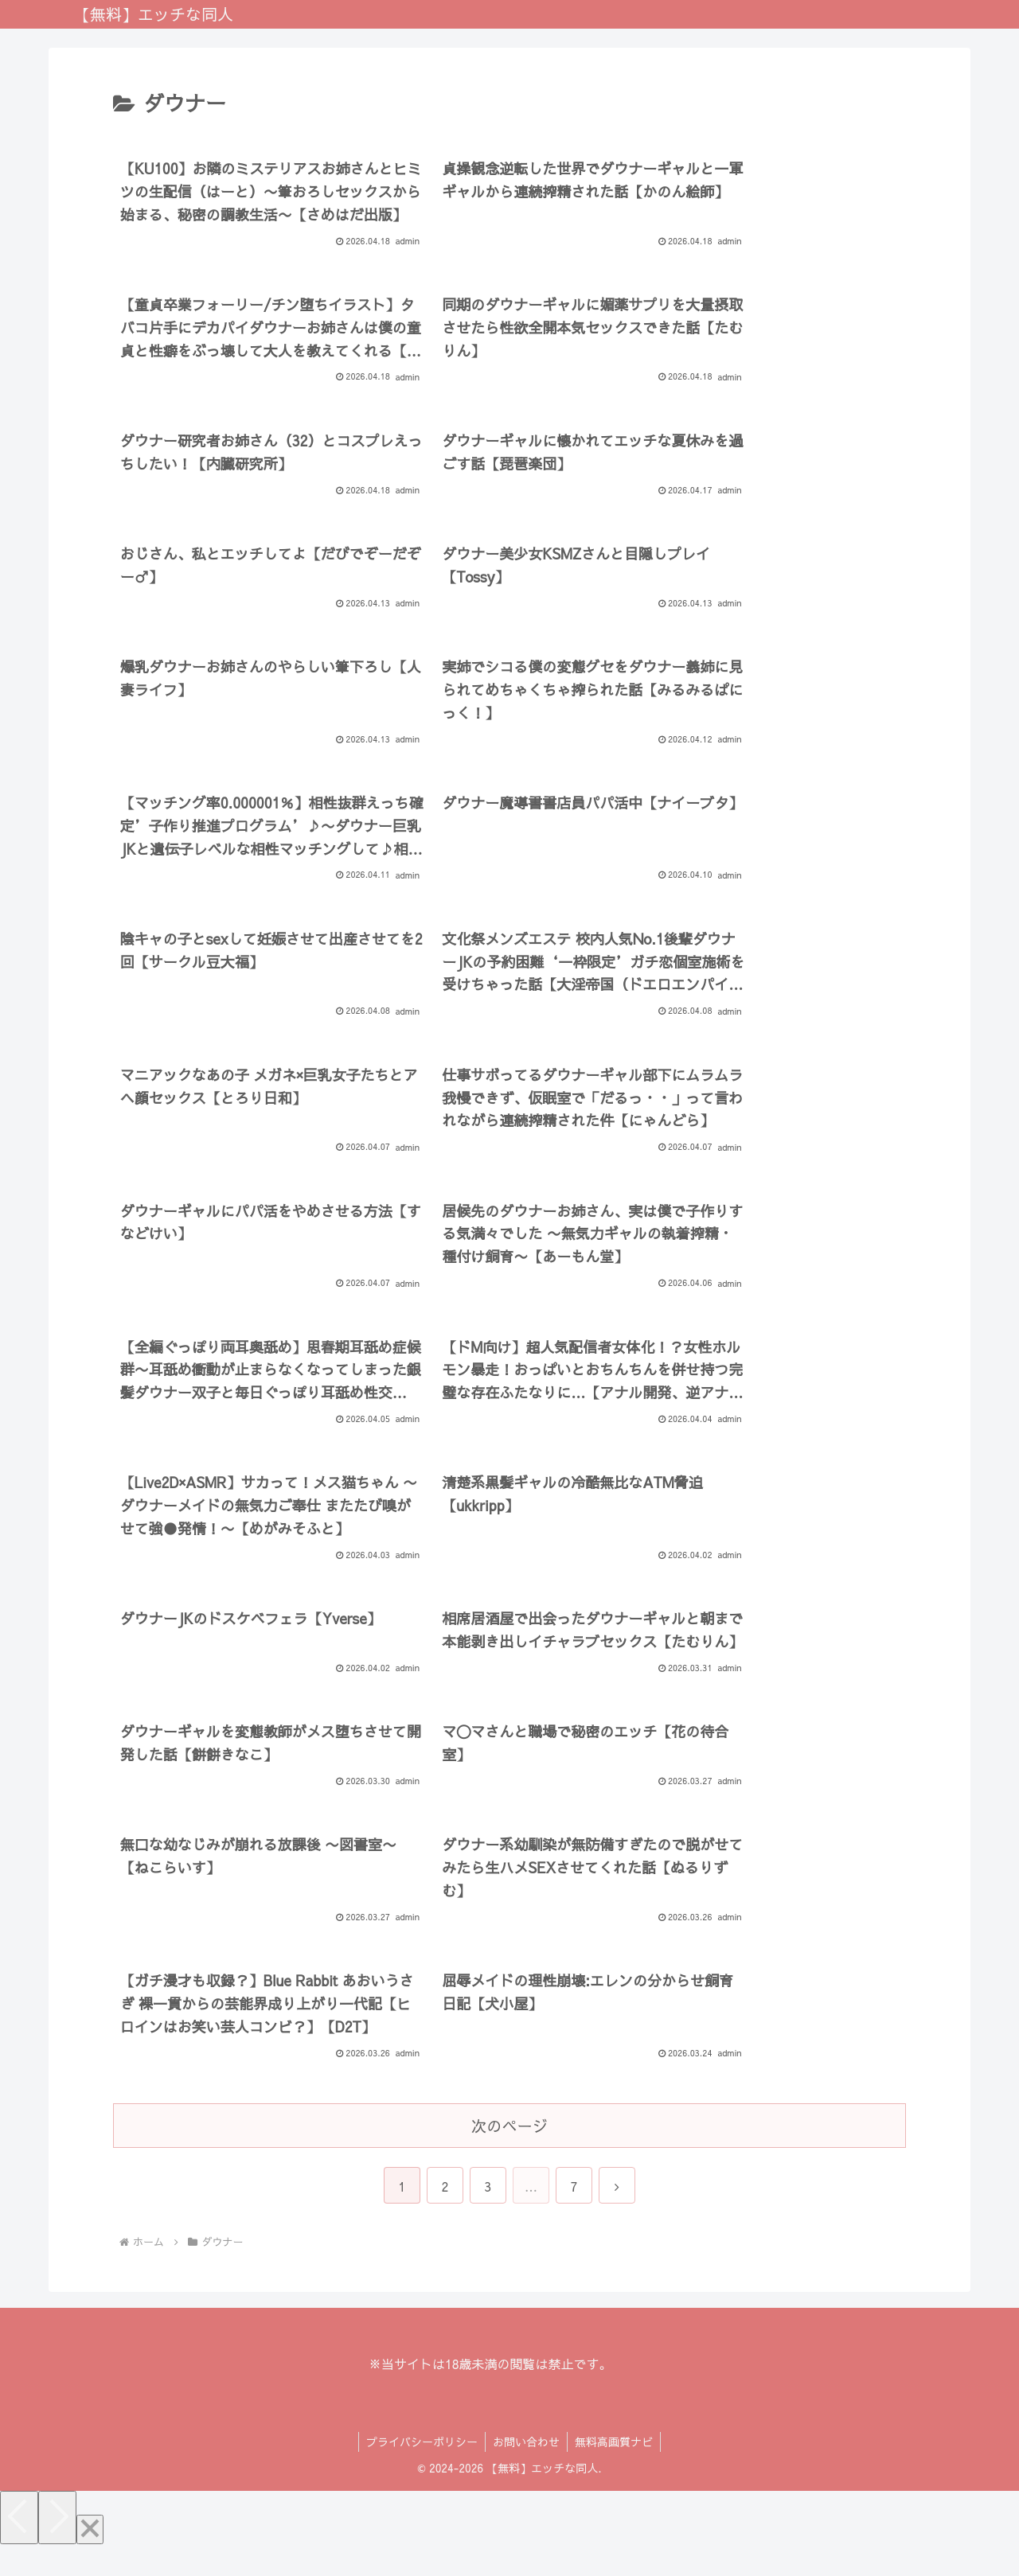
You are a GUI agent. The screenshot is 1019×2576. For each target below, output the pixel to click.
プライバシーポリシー (420, 2471)
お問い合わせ (526, 2471)
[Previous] (19, 2547)
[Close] (89, 2559)
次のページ (509, 2154)
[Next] (57, 2547)
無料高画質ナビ (615, 2471)
